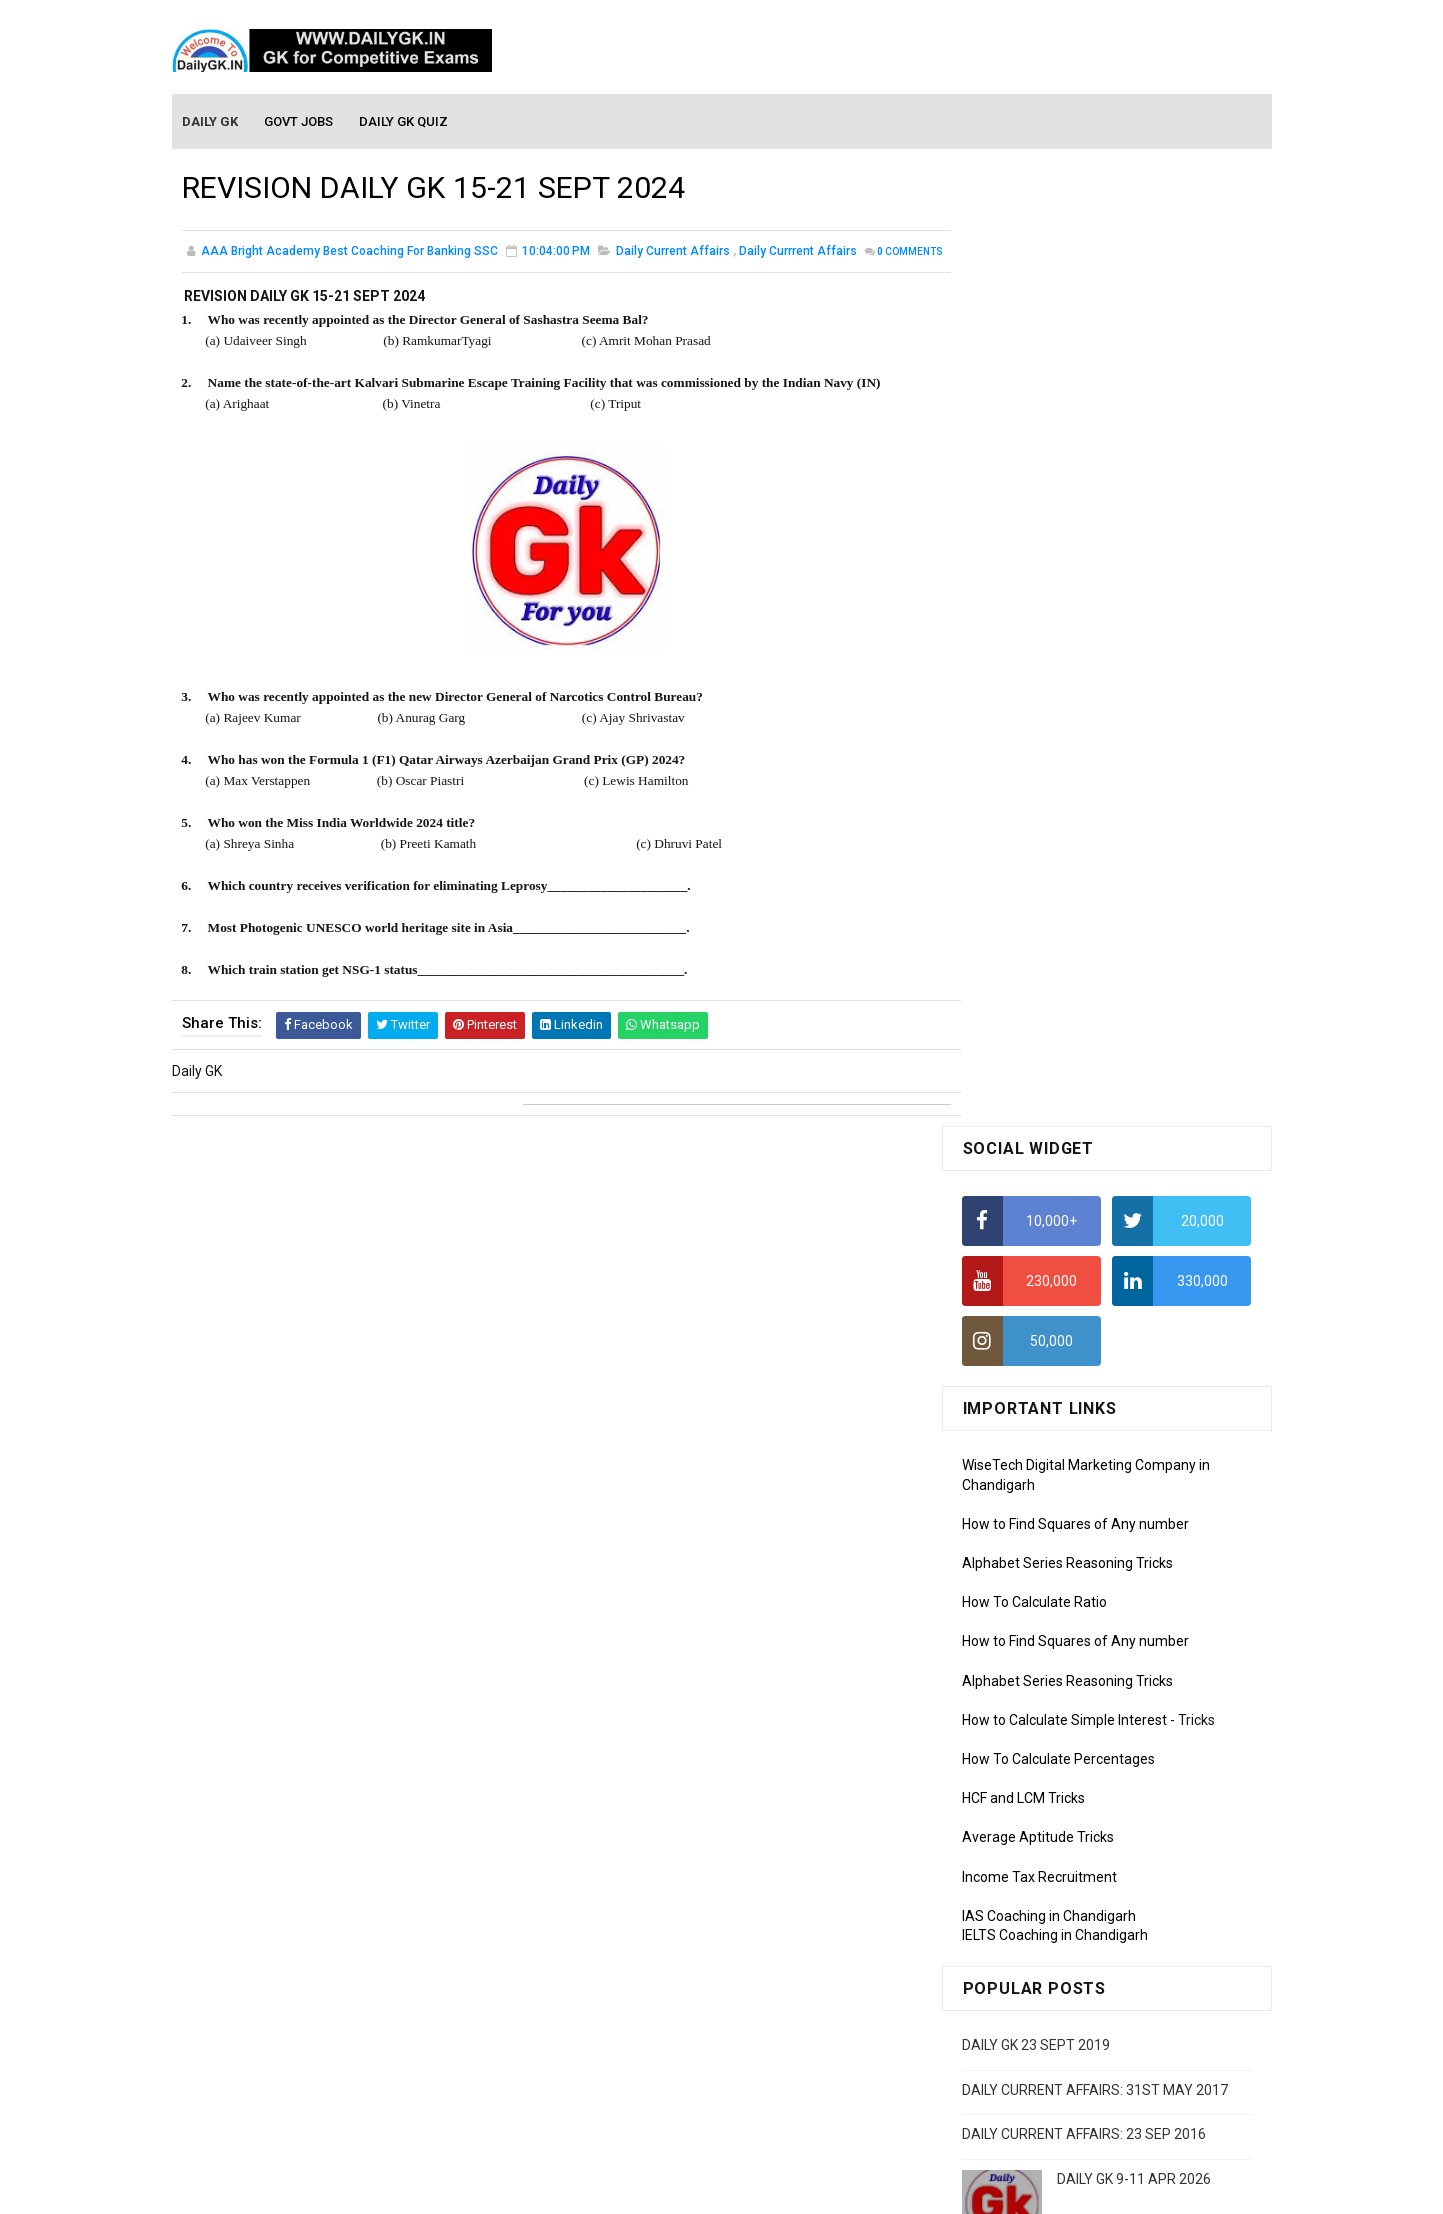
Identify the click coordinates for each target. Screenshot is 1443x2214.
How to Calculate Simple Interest (1064, 763)
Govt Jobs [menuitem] (299, 121)
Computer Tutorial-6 (1026, 1858)
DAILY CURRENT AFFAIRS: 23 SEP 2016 (1084, 1177)
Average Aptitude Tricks (1038, 880)
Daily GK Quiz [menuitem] (404, 121)
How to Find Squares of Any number (1075, 567)
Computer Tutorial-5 (1026, 1830)
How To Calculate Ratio (1034, 645)
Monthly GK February (1027, 1567)
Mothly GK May (1008, 1480)
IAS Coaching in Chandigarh (1049, 959)
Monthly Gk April (1013, 1509)
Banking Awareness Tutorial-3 (1057, 2035)
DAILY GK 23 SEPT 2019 (1036, 1088)
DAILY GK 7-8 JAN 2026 (1129, 1303)
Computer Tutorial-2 (1026, 1743)
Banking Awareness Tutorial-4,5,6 (1068, 2064)
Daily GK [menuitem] (211, 121)
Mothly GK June (1011, 1452)
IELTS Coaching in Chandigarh (1055, 978)
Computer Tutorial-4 (1026, 1801)
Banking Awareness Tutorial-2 (1057, 2006)
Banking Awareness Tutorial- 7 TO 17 (1079, 2092)
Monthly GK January (1025, 1596)
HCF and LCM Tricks (1023, 841)
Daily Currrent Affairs (798, 254)
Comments (232, 275)
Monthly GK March (1019, 1538)
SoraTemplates (679, 2189)
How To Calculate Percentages (1058, 802)
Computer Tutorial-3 (1026, 1772)
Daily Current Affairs (673, 254)
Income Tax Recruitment (1039, 920)
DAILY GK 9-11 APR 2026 (1134, 1222)
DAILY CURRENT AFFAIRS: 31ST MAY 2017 (1095, 1132)
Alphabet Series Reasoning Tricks (1067, 606)
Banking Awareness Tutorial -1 (1058, 1977)
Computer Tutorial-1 (1026, 1714)
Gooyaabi (857, 2189)
